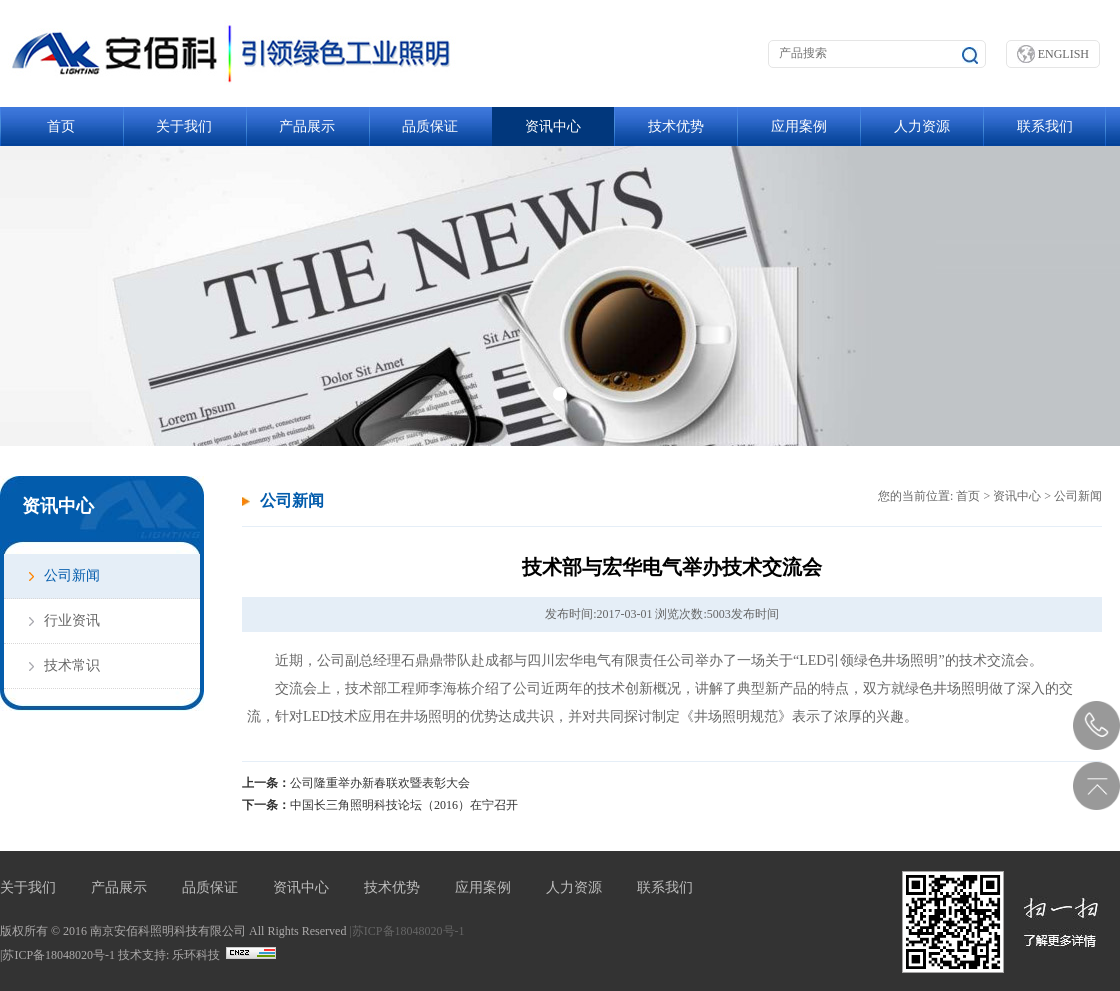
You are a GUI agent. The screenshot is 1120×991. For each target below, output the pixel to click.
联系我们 (1045, 126)
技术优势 (676, 126)
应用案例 (799, 126)
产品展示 (307, 126)
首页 (61, 126)
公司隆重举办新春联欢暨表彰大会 (380, 783)
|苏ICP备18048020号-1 (406, 931)
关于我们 (184, 126)
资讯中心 (553, 126)
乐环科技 (196, 955)
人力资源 (922, 126)
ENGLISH (1053, 54)
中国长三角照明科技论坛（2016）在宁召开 (404, 805)
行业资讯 (72, 620)
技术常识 (72, 665)
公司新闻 (72, 575)
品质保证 (430, 126)
